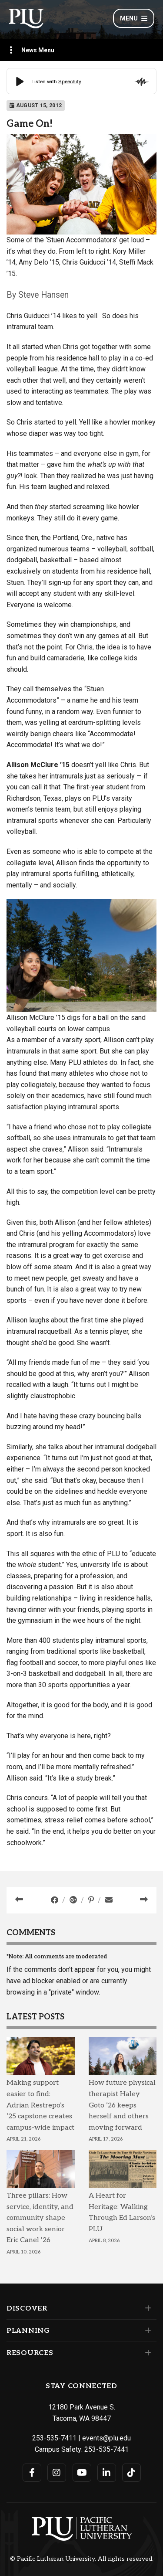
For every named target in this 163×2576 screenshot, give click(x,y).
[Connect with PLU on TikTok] (131, 2473)
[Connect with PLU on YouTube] (82, 2473)
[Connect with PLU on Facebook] (32, 2473)
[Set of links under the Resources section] (146, 2353)
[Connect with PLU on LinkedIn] (106, 2473)
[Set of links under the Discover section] (146, 2308)
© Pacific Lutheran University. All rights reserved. (81, 2559)
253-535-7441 (106, 2449)
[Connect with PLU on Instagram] (56, 2473)
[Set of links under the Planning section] (146, 2331)
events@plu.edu (106, 2438)
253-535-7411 (54, 2438)
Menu (133, 18)
